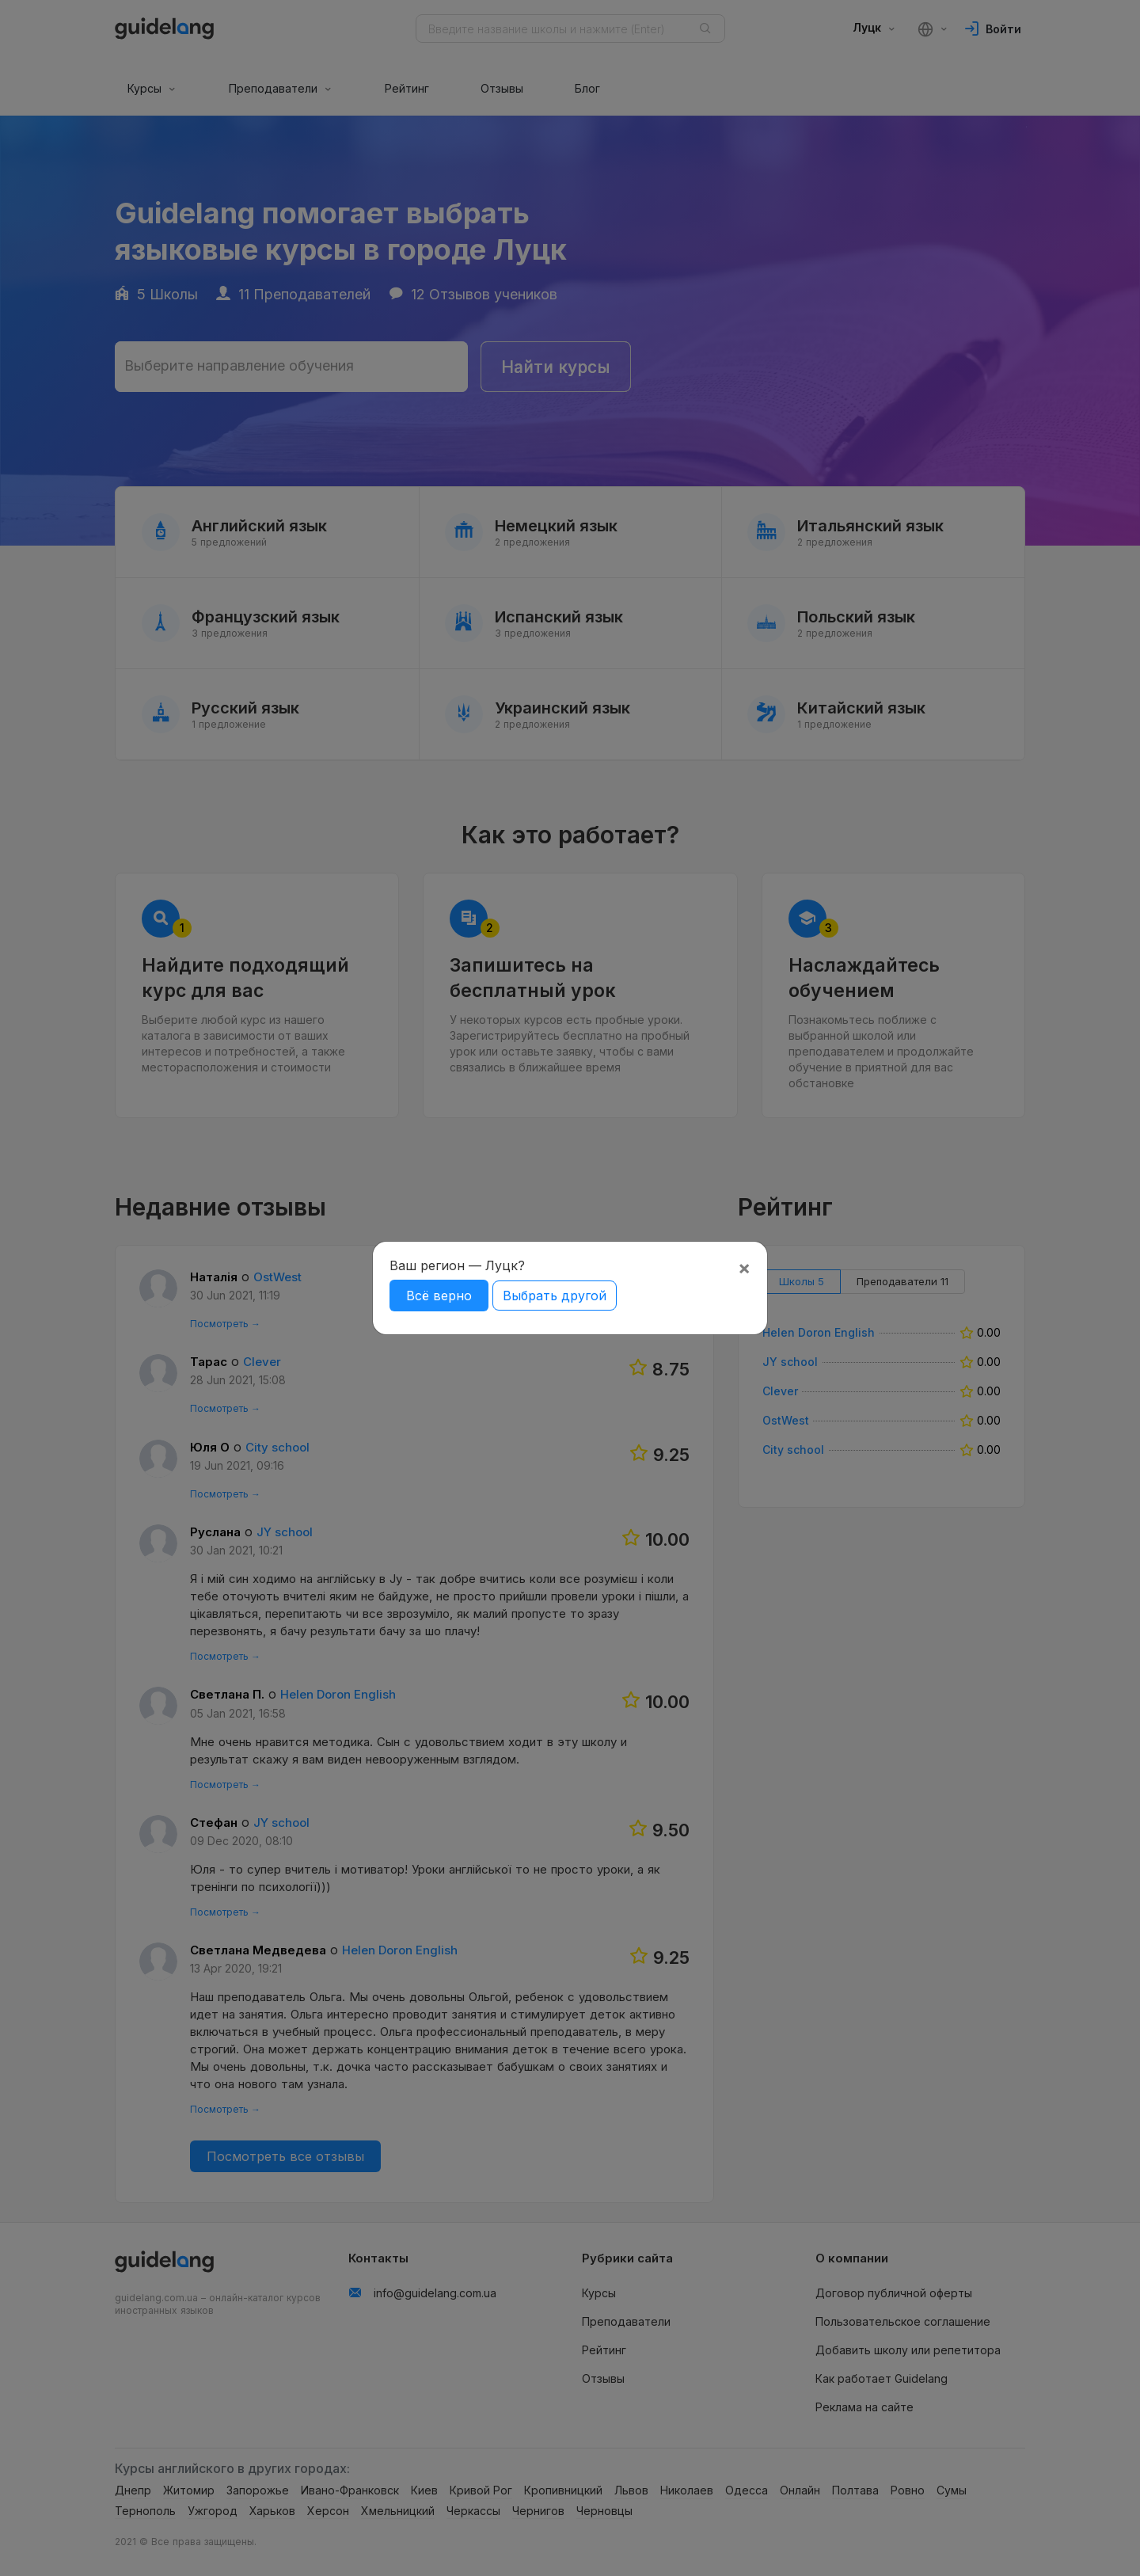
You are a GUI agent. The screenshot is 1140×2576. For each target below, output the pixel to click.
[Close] (744, 1267)
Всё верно (439, 1295)
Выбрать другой (554, 1295)
